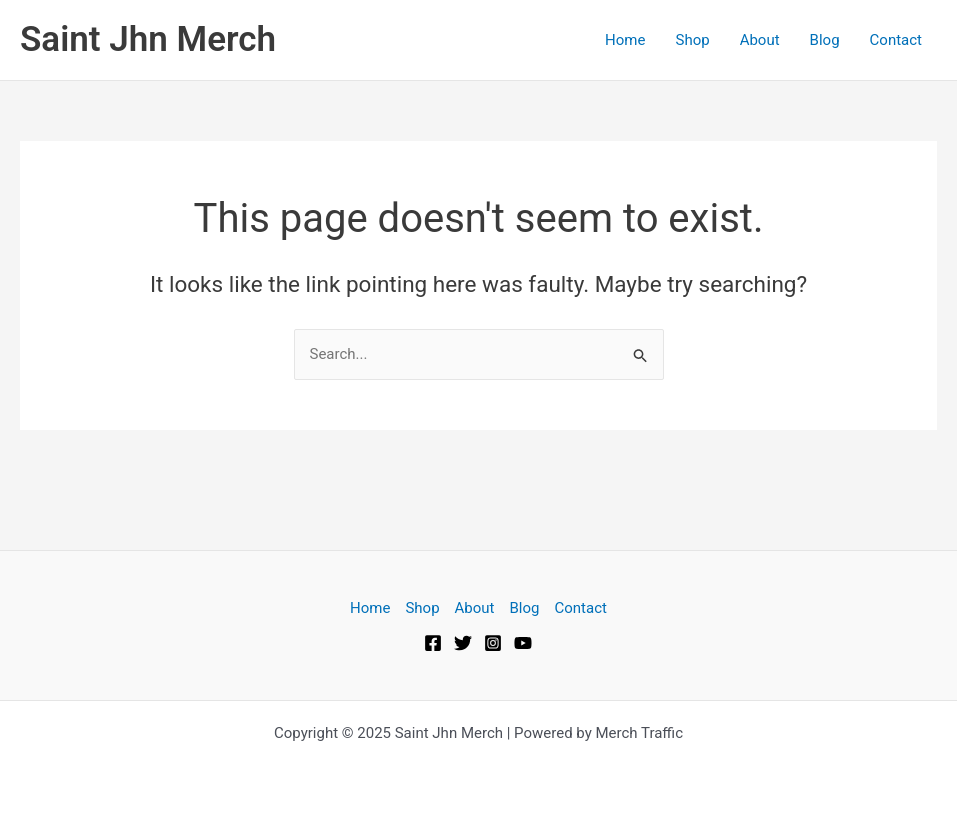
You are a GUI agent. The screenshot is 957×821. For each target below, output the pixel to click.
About (760, 40)
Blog (825, 40)
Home (625, 40)
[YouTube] (523, 643)
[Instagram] (493, 643)
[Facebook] (433, 643)
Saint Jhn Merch (148, 39)
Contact (896, 40)
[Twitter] (463, 643)
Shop (692, 40)
